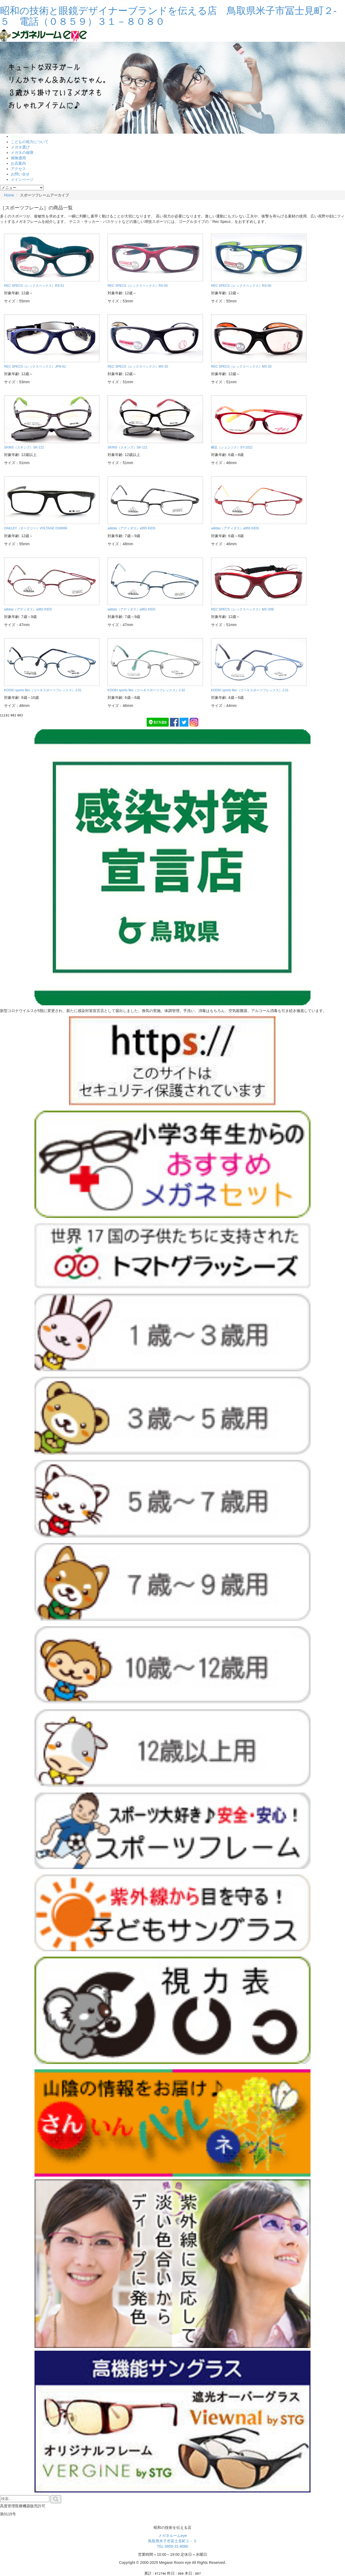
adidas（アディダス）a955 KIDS (131, 528)
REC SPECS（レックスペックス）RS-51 (34, 286)
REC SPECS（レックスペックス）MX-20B (242, 609)
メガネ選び (20, 147)
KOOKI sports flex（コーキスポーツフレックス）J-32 (146, 690)
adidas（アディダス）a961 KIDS (131, 609)
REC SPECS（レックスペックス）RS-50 (138, 286)
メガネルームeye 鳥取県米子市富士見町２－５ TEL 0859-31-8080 (172, 2541)
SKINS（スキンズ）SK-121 (127, 447)
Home (9, 195)
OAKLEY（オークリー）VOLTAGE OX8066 (35, 528)
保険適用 (18, 158)
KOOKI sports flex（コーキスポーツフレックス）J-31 (42, 690)
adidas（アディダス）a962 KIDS (28, 609)
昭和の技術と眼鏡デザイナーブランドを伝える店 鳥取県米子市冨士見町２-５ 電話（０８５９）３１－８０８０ (168, 16)
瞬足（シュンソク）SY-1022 (232, 447)
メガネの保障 (22, 152)
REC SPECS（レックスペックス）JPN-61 (35, 366)
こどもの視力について (30, 142)
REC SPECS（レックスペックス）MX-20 (138, 366)
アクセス (18, 169)
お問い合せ (20, 174)
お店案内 (18, 163)
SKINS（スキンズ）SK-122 (24, 447)
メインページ (22, 179)
